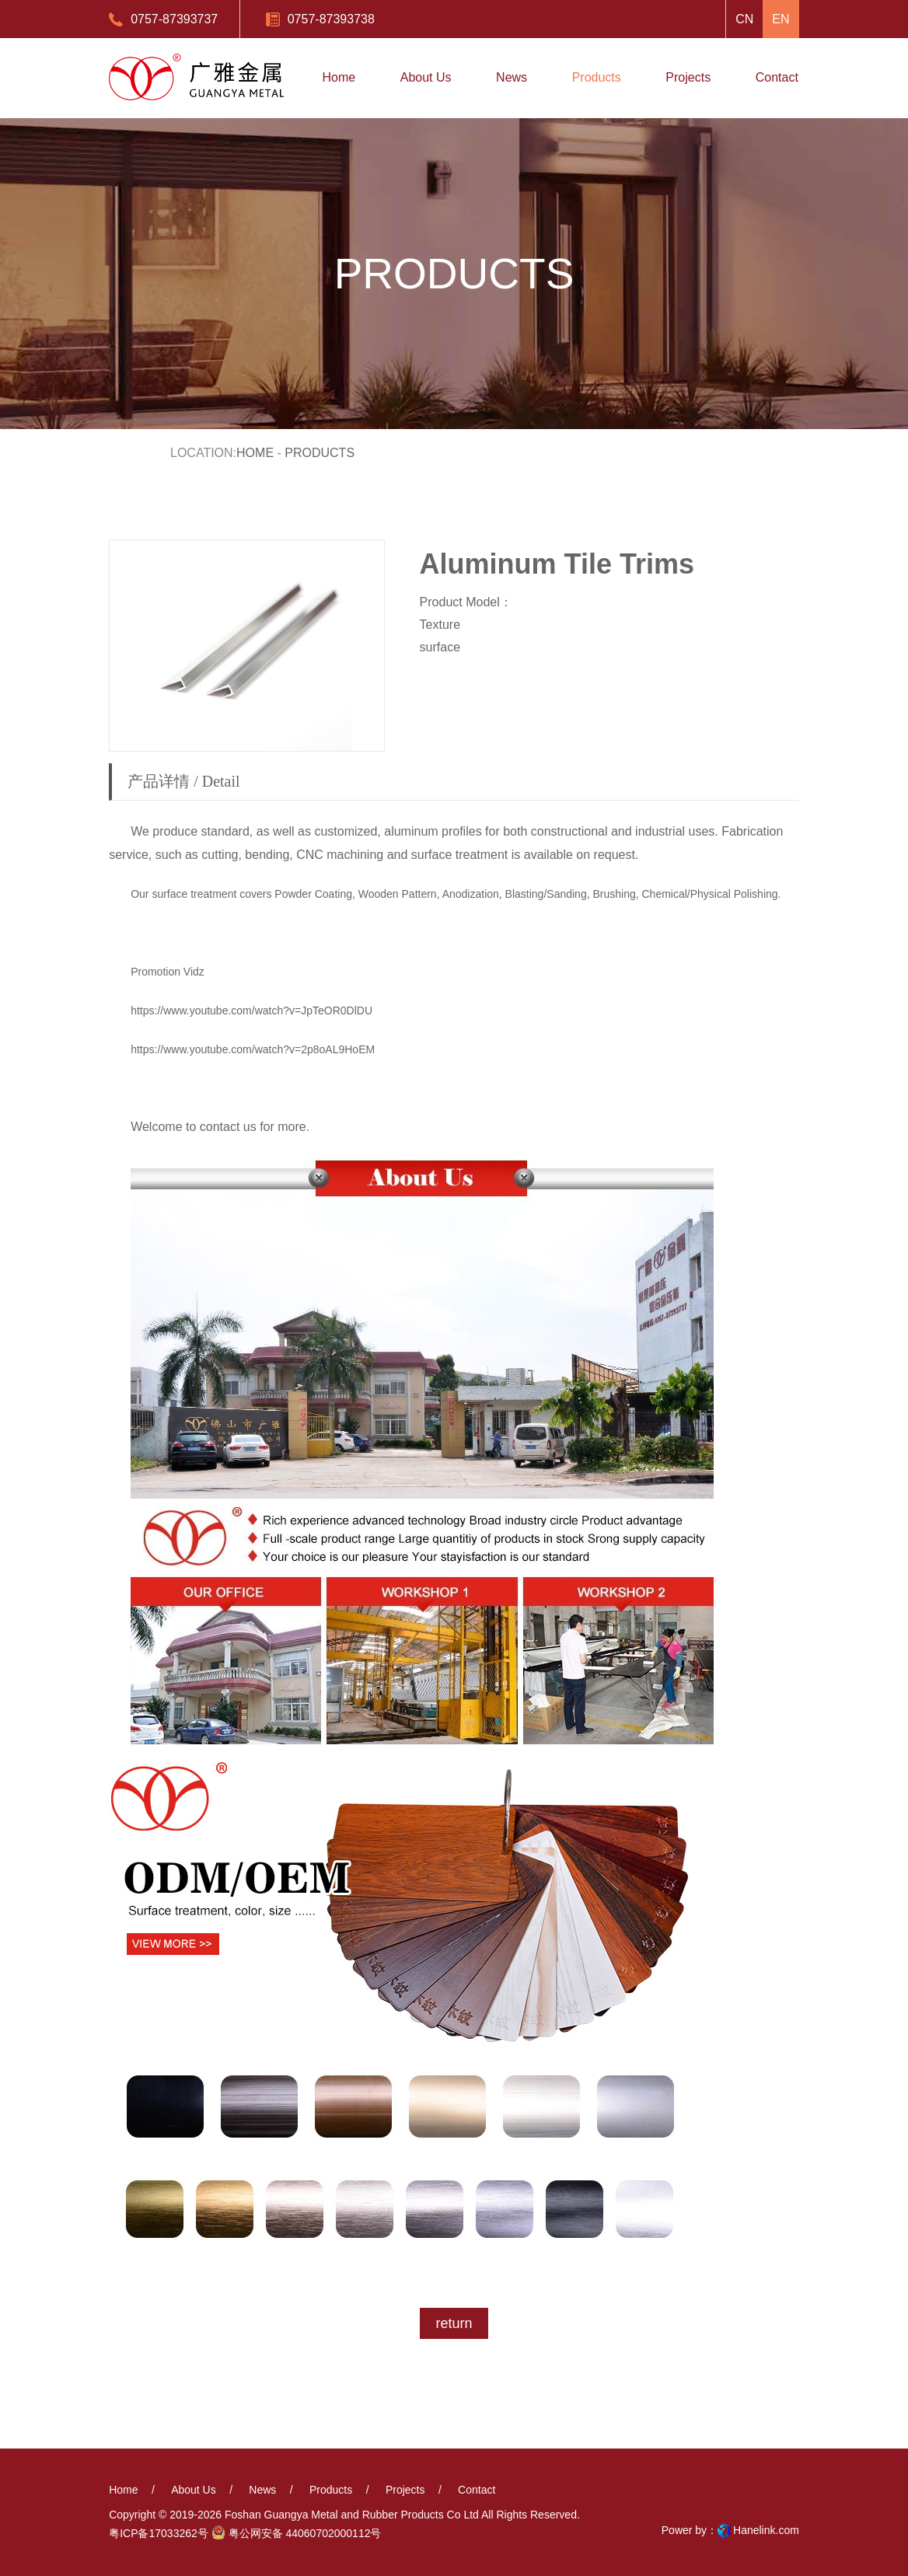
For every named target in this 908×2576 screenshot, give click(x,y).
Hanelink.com (766, 2530)
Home (255, 452)
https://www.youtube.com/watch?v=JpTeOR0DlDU (251, 1010)
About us (193, 2490)
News (262, 2490)
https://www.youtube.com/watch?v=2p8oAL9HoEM (253, 1049)
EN (780, 19)
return (453, 2323)
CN (744, 19)
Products (330, 2490)
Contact (476, 2490)
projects (405, 2490)
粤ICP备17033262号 (158, 2533)
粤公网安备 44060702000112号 (296, 2532)
